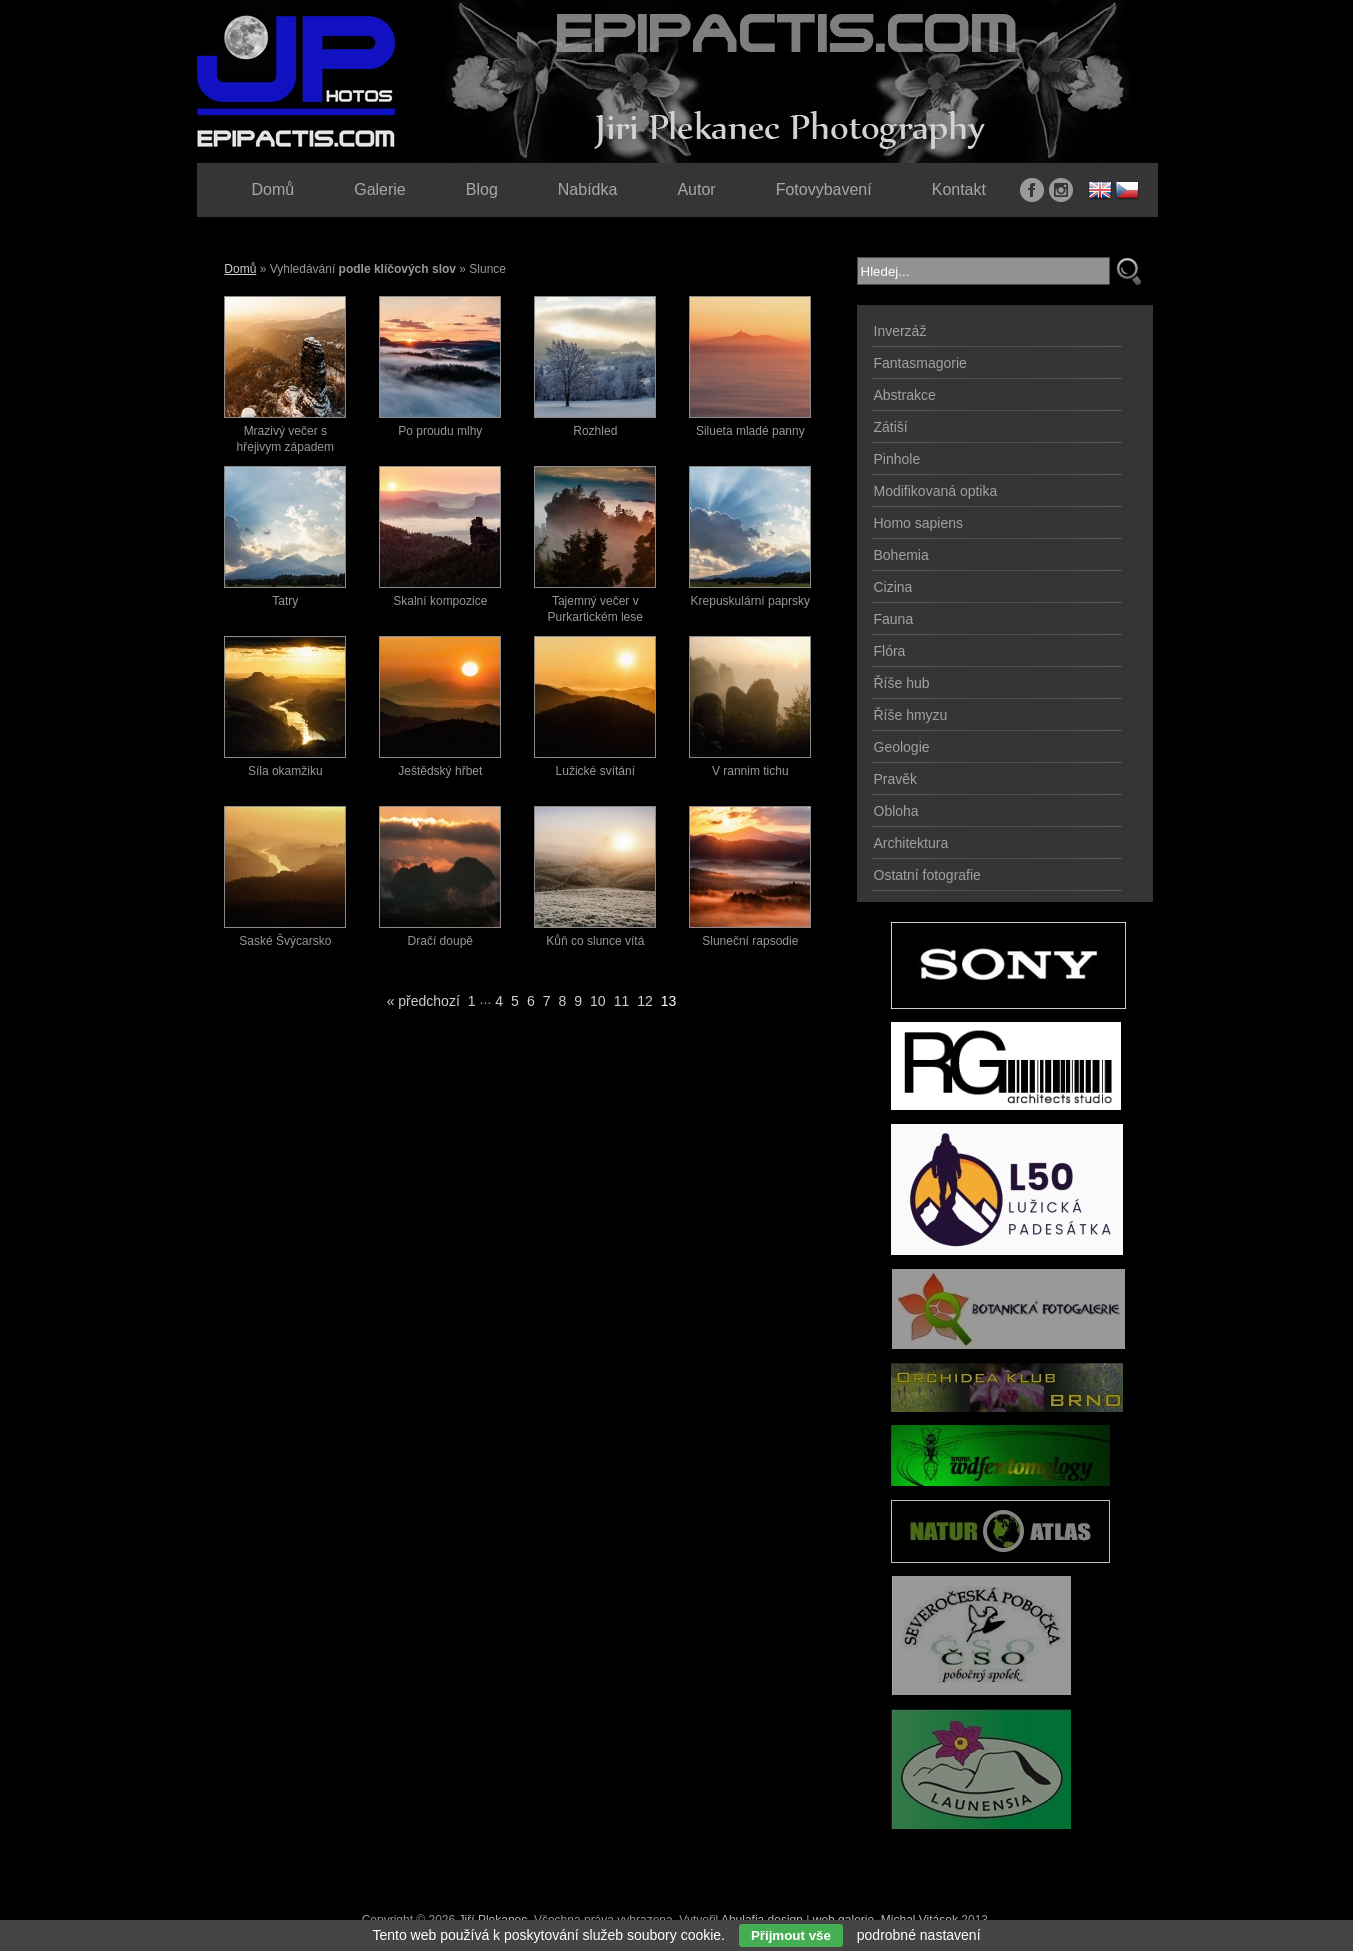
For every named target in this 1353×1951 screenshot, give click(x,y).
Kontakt (959, 189)
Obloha (896, 811)
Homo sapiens (919, 523)
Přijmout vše (791, 1935)
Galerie (380, 189)
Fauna (894, 619)
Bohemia (901, 555)
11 (622, 1001)
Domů (240, 269)
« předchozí (423, 1001)
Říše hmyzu (911, 715)
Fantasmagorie (920, 363)
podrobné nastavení (919, 1935)
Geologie (902, 747)
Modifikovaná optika (936, 491)
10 (598, 1001)
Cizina (893, 587)
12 (645, 1001)
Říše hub (902, 683)
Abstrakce (905, 395)
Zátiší (891, 427)
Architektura (911, 843)
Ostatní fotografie (927, 875)
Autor (696, 189)
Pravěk (896, 779)
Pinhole (897, 459)
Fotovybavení (824, 189)
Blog (482, 189)
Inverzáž (900, 331)
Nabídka (588, 189)
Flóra (890, 651)
